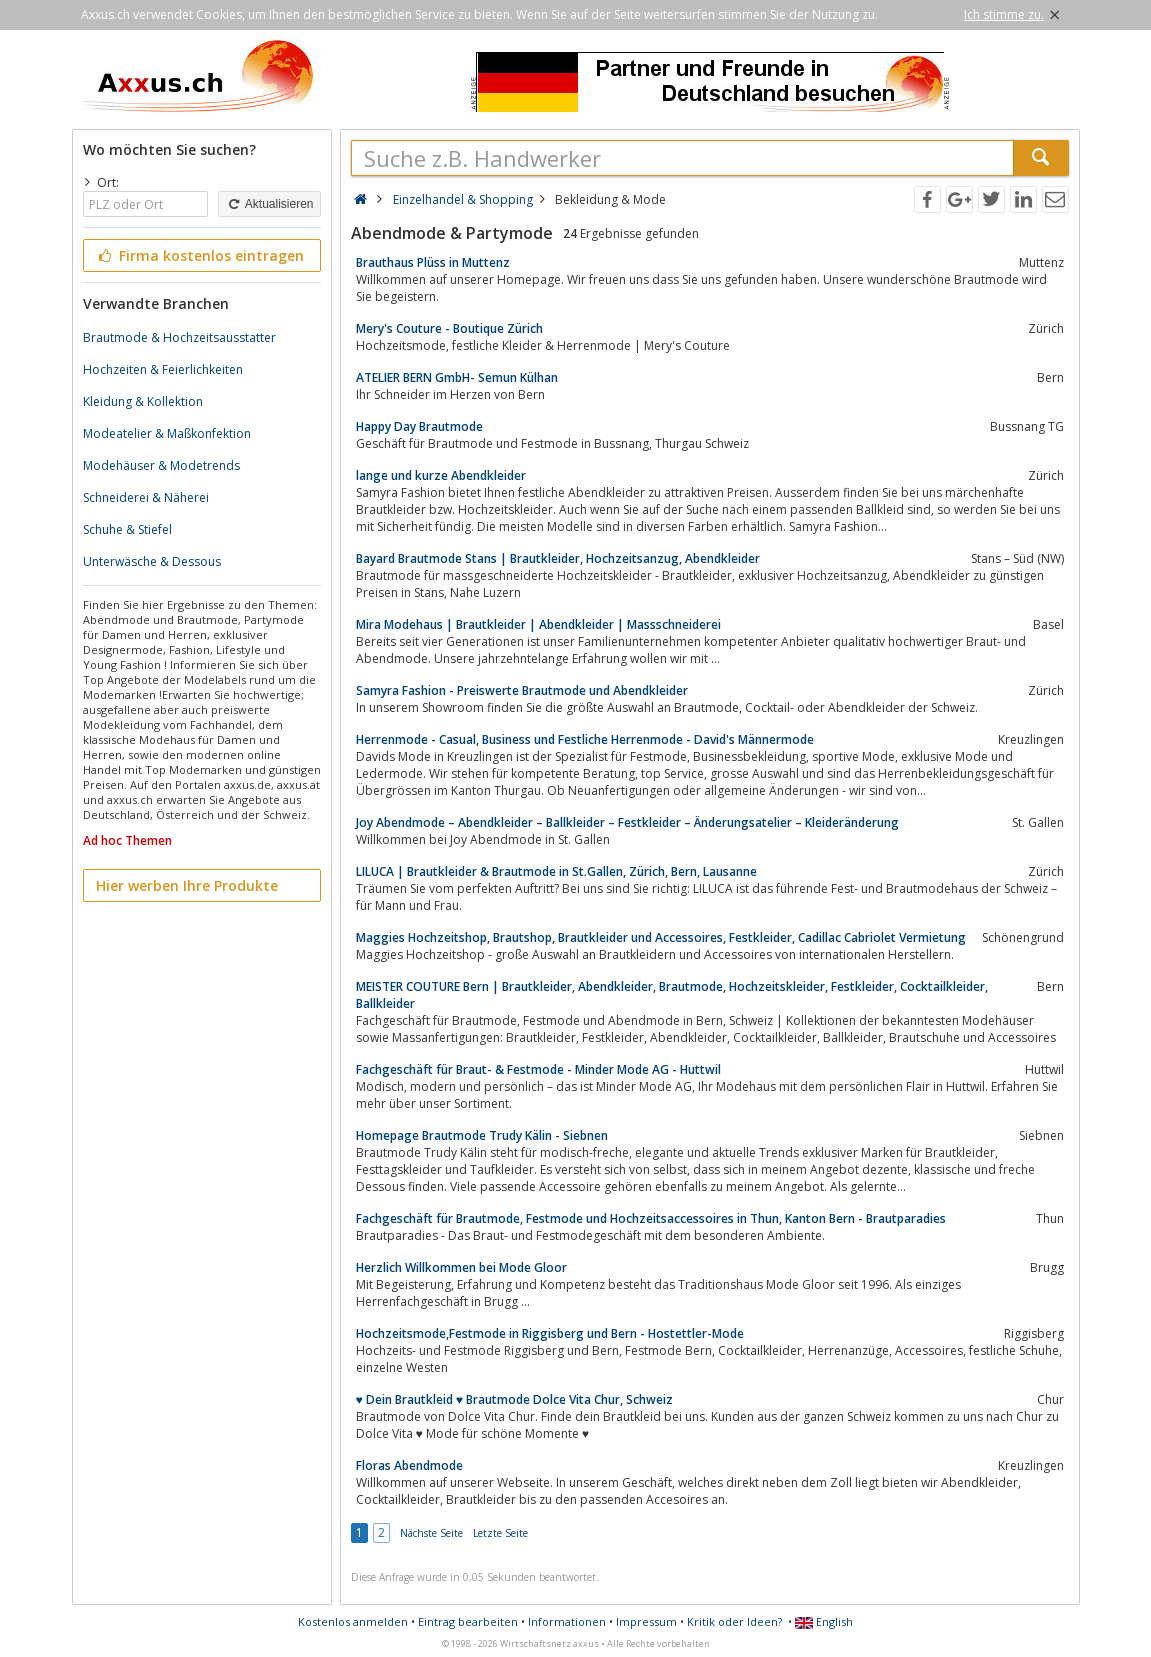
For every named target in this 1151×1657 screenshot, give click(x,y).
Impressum (646, 1621)
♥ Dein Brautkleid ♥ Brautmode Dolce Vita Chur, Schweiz (514, 1399)
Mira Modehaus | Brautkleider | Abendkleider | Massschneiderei (538, 624)
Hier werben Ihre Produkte (187, 885)
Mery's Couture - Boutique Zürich (449, 328)
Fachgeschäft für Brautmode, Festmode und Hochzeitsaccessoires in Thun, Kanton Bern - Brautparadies (651, 1218)
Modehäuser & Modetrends (161, 465)
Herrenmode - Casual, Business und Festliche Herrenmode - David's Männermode (585, 739)
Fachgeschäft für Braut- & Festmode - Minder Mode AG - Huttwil (538, 1069)
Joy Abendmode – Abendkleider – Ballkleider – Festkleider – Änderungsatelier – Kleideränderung (627, 822)
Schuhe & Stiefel (127, 529)
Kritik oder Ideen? (734, 1621)
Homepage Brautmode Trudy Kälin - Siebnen (482, 1135)
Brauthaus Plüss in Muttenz (433, 262)
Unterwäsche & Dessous (152, 561)
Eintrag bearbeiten (468, 1621)
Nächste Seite (431, 1533)
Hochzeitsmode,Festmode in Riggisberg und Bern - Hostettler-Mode (550, 1333)
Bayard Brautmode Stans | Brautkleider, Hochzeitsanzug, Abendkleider (558, 558)
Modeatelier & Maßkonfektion (167, 433)
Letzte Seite (500, 1533)
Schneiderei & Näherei (146, 497)
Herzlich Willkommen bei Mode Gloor (461, 1267)
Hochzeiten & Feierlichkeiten (163, 369)
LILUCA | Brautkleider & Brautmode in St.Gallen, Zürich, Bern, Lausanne (556, 871)
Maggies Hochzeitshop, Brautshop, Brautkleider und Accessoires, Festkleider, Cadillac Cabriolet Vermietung (661, 937)
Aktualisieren (269, 204)
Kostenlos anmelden (353, 1621)
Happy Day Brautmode (419, 426)
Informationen (567, 1621)
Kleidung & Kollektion (143, 401)
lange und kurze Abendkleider (441, 475)
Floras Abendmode (409, 1465)
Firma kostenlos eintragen (200, 255)
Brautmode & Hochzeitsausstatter (179, 337)
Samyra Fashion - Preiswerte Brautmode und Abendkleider (522, 690)
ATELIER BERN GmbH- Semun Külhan (457, 377)
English (824, 1621)
